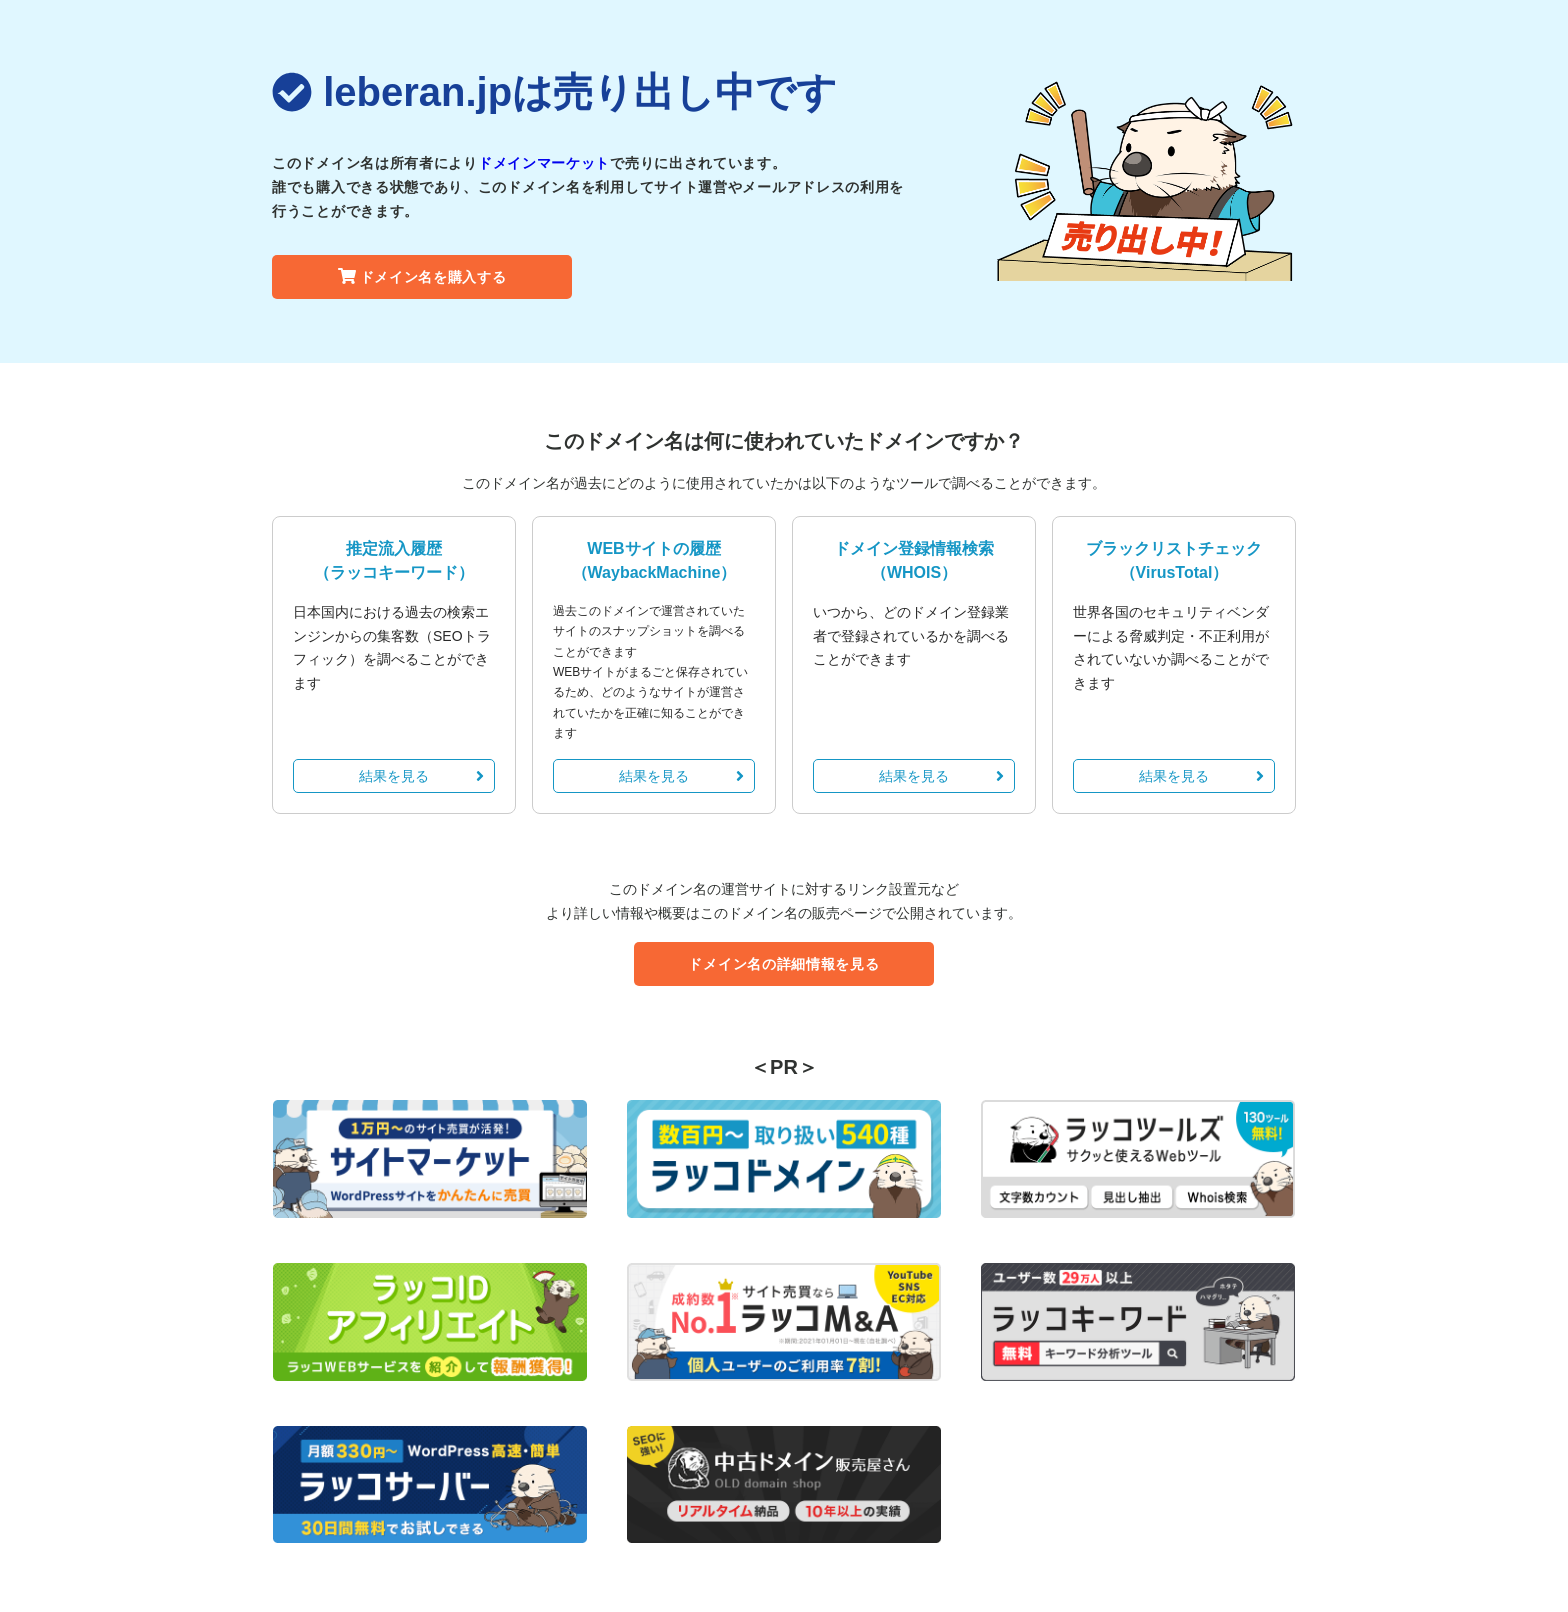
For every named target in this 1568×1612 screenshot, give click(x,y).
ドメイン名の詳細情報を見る (783, 964)
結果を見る (421, 776)
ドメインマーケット (544, 163)
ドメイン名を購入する (422, 277)
